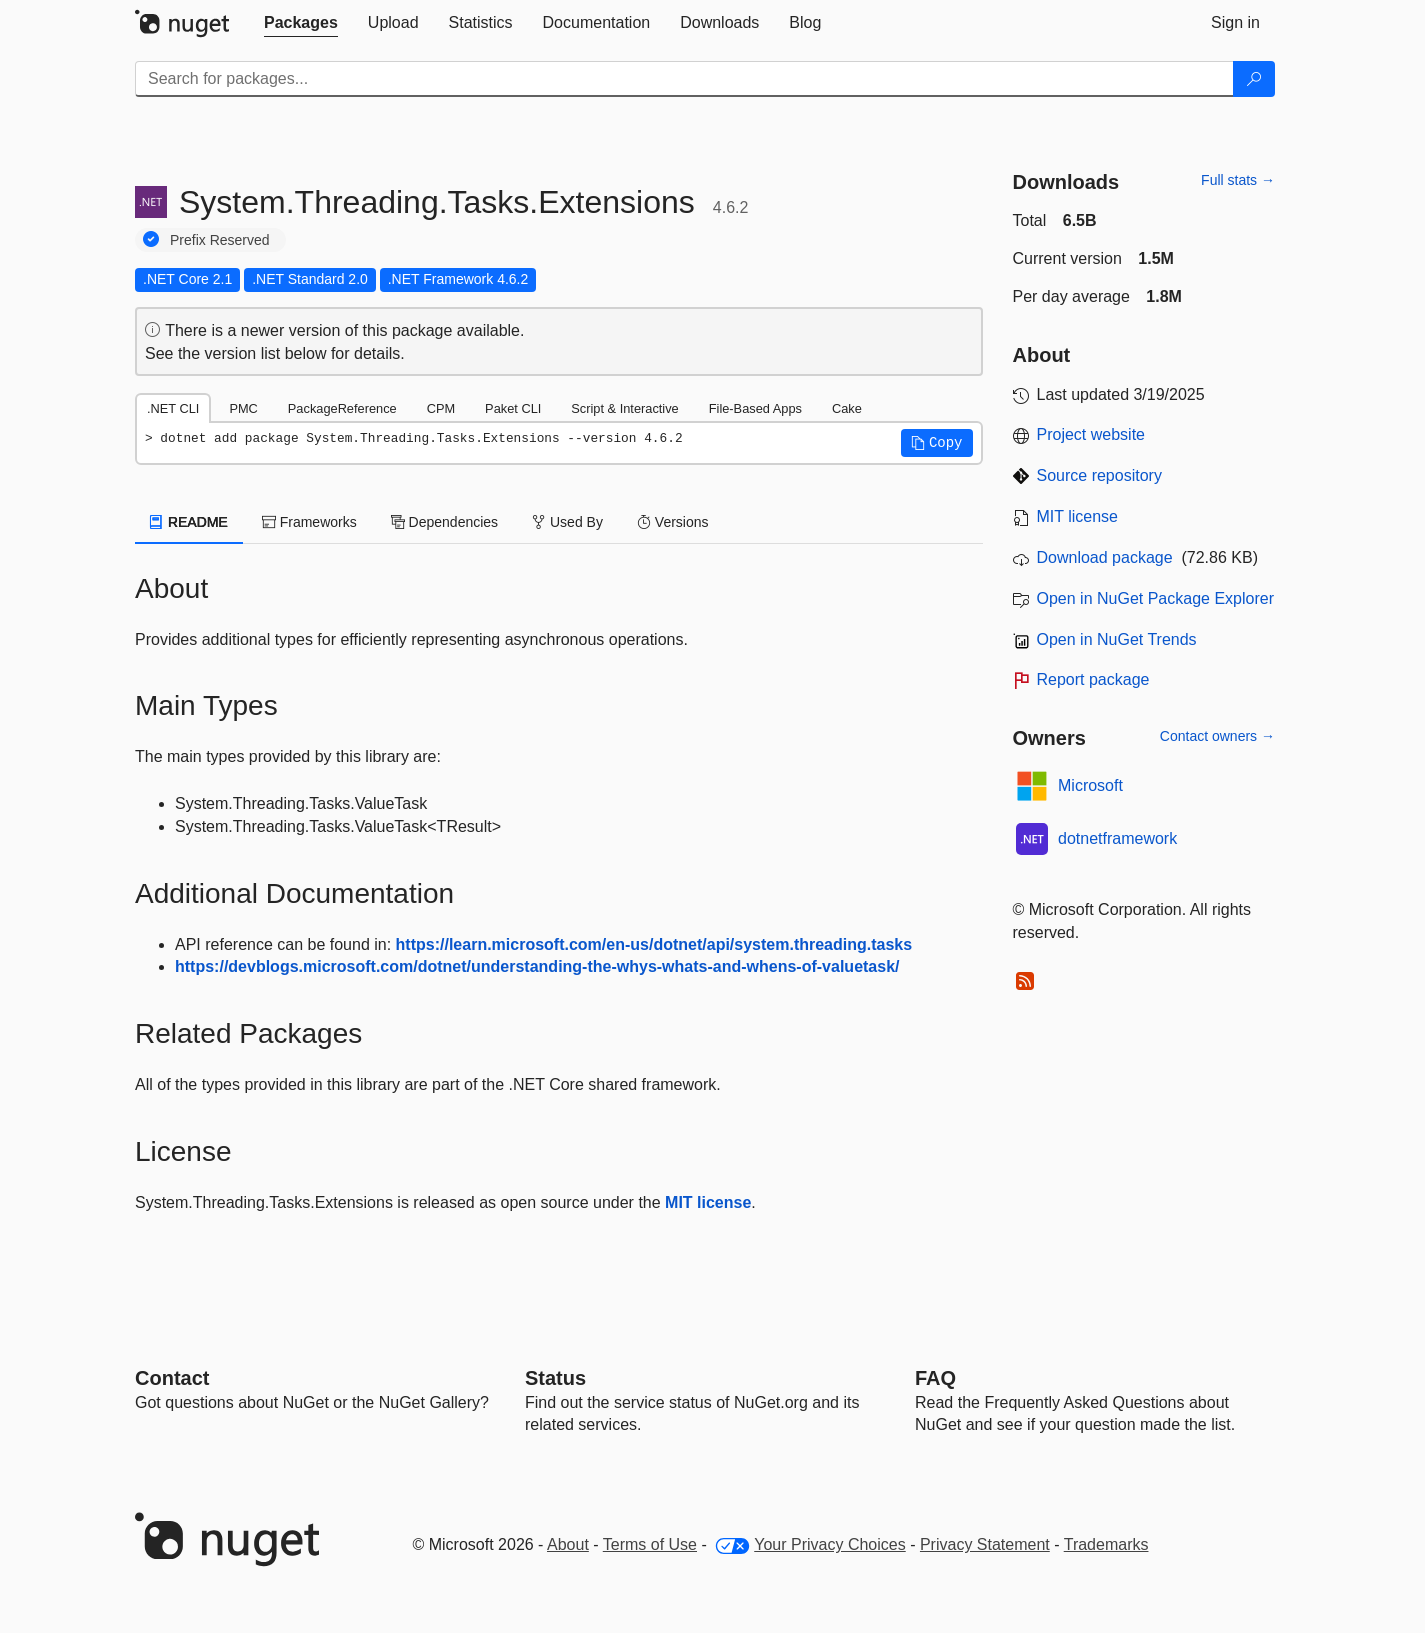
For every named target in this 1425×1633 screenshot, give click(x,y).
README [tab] (189, 522)
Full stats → (1238, 180)
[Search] (1254, 79)
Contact (172, 1378)
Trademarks (1106, 1544)
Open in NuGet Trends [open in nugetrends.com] (1117, 639)
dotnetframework (1117, 838)
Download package (1105, 557)
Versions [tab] (673, 522)
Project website (1091, 434)
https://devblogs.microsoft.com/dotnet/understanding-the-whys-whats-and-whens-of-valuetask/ (537, 966)
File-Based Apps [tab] (755, 408)
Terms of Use (650, 1544)
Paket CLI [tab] (513, 408)
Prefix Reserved (220, 240)
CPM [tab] (441, 408)
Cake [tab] (847, 408)
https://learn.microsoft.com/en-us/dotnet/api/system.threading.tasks (654, 944)
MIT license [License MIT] (1078, 516)
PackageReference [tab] (342, 408)
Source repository (1099, 475)
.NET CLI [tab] (173, 408)
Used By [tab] (567, 522)
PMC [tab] (243, 408)
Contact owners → (1217, 736)
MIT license (708, 1202)
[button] (937, 443)
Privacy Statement (985, 1544)
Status (555, 1378)
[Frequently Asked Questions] (935, 1378)
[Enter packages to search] (684, 79)
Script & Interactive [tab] (624, 408)
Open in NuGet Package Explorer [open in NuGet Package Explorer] (1155, 598)
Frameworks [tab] (309, 522)
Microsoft (1090, 785)
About (568, 1544)
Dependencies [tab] (444, 522)
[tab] (301, 23)
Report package (1093, 679)
